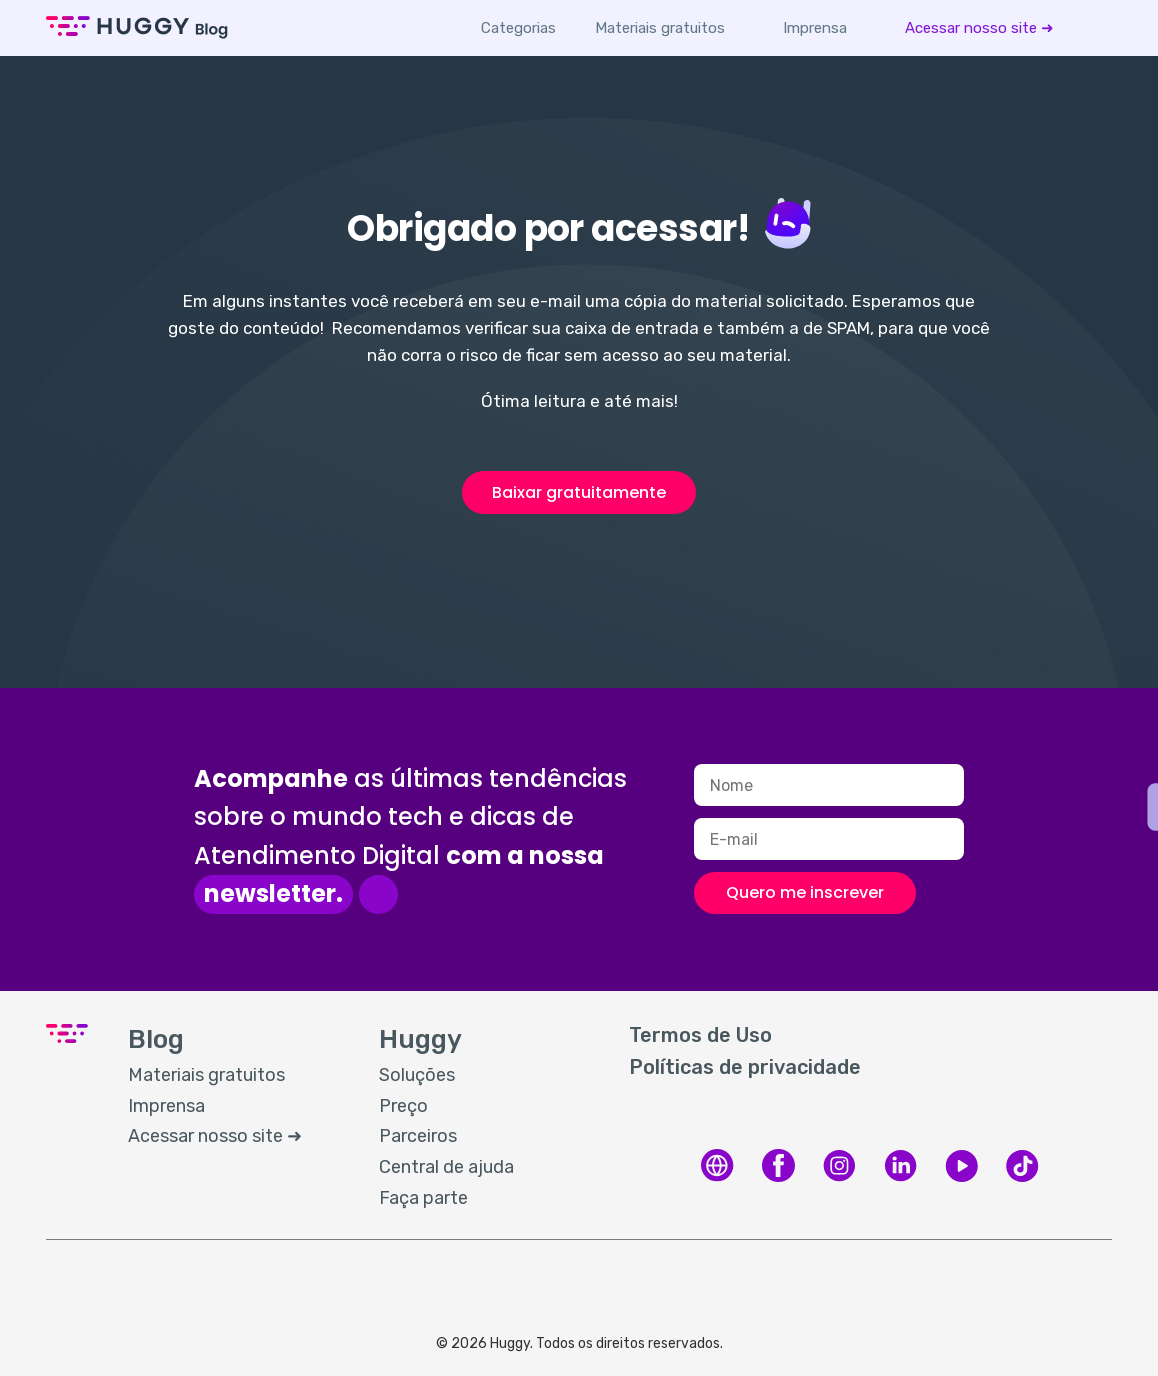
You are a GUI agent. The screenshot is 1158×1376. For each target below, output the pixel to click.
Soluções (417, 1075)
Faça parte (423, 1198)
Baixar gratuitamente (579, 492)
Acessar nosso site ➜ (979, 28)
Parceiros (418, 1136)
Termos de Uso (700, 1035)
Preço (403, 1106)
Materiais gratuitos (660, 28)
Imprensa (815, 28)
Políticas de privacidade (745, 1067)
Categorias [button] (518, 28)
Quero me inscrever (805, 892)
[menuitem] (660, 28)
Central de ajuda (446, 1167)
